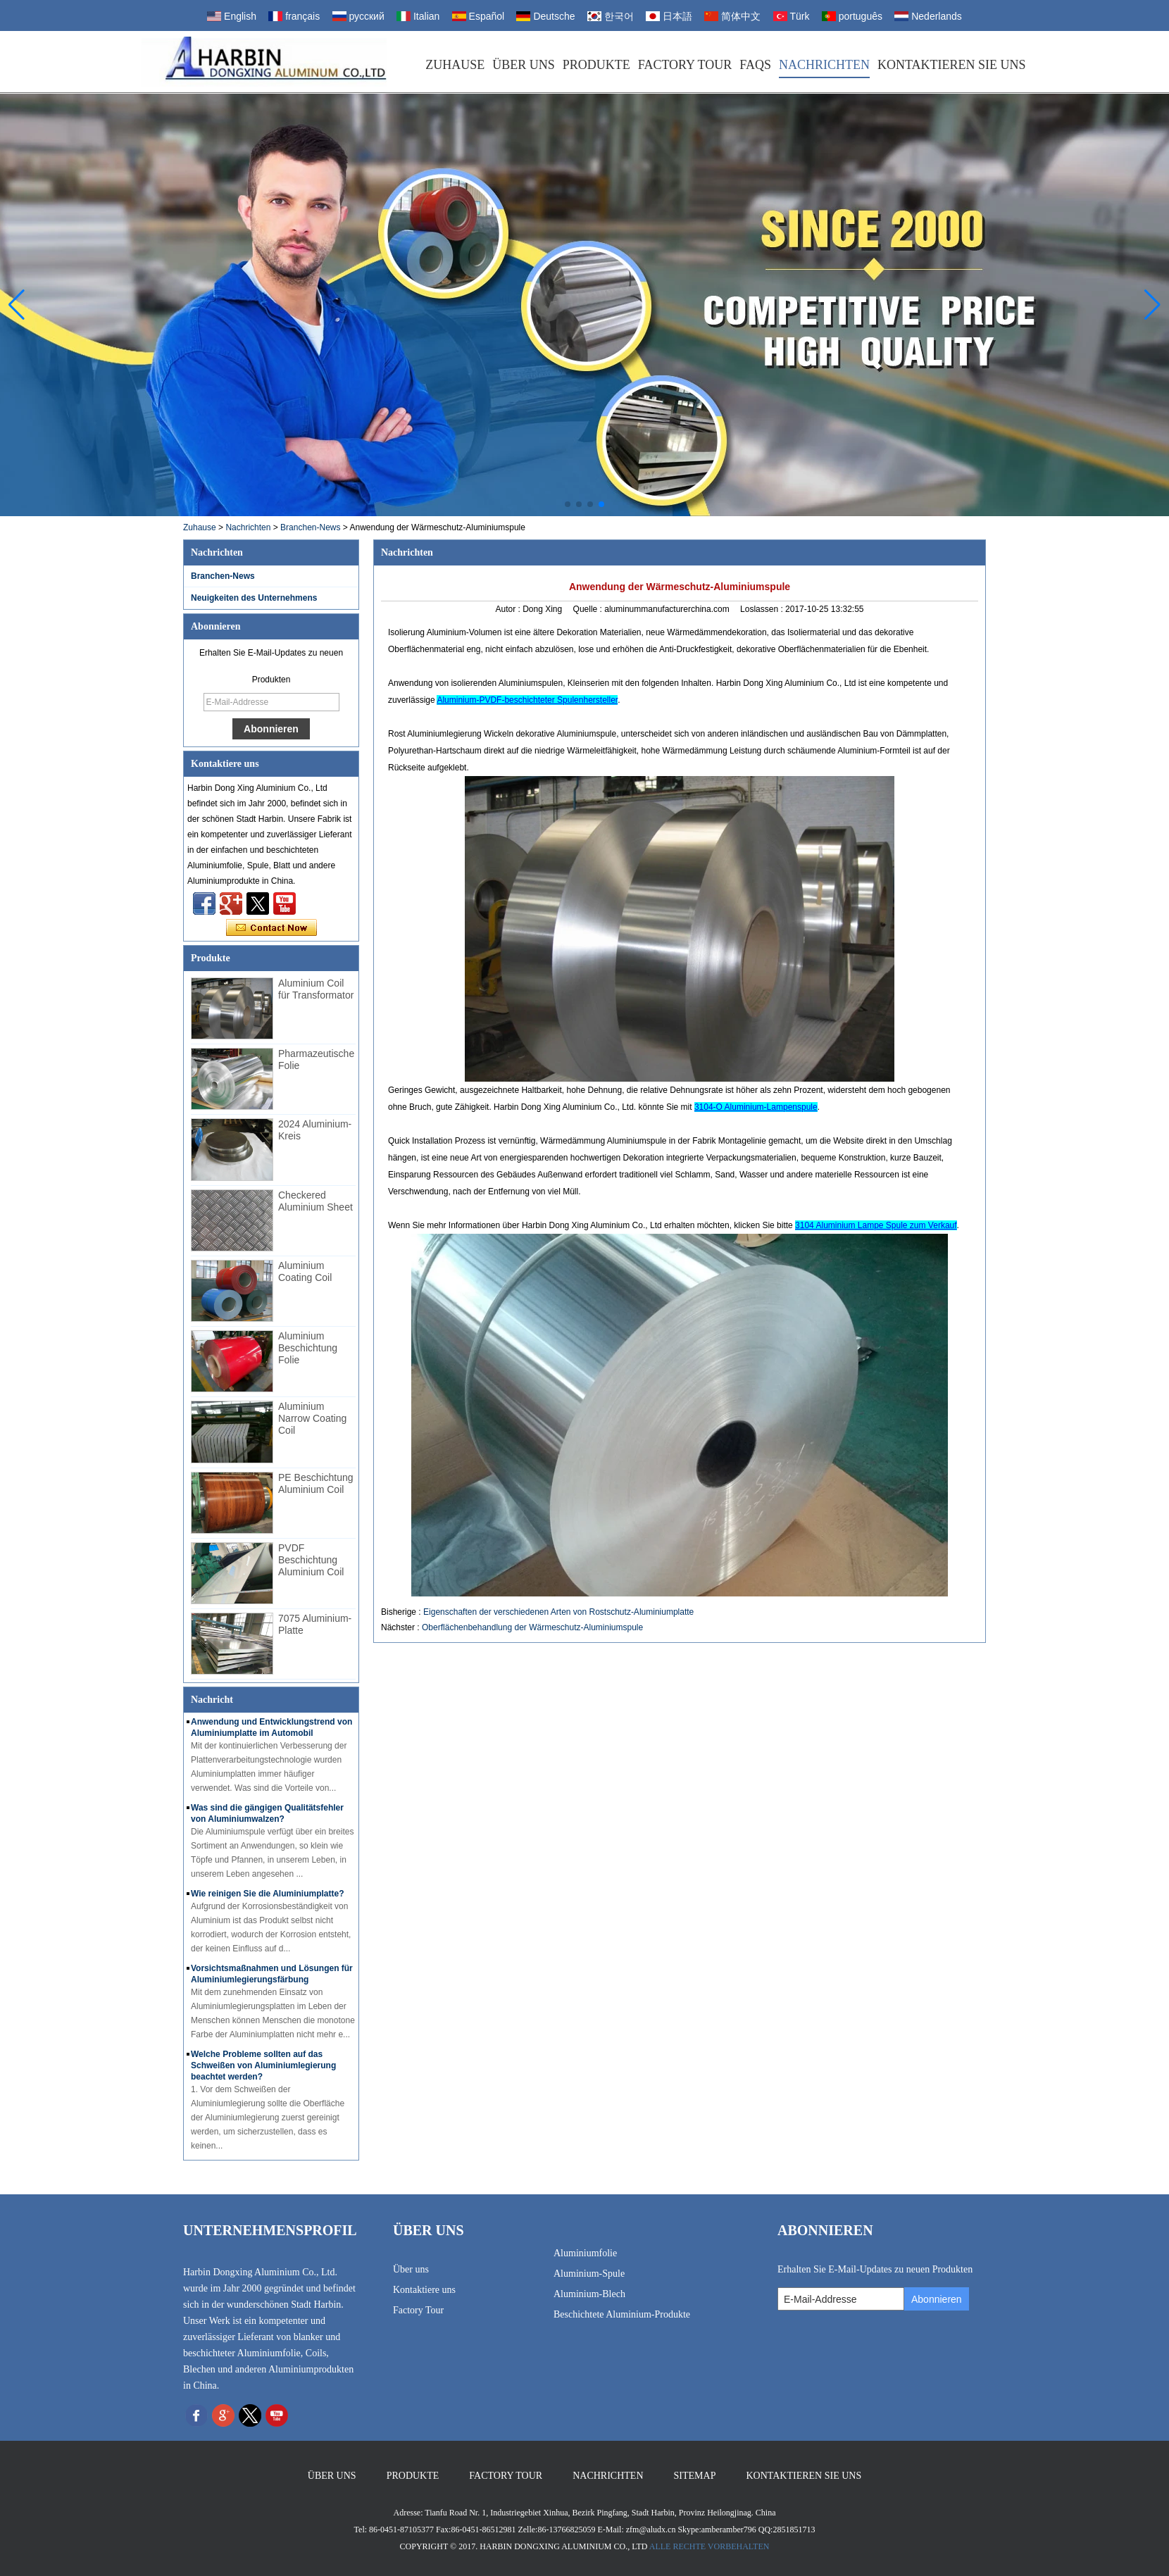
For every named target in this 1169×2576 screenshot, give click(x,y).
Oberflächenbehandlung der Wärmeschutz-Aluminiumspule (532, 1627)
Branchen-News (310, 527)
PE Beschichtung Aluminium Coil (316, 1483)
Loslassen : (762, 609)
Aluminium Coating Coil (305, 1271)
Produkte (596, 65)
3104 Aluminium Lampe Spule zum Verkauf (875, 1225)
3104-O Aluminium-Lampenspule (756, 1107)
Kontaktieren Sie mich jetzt (271, 928)
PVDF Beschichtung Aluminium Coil (311, 1559)
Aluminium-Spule (589, 2273)
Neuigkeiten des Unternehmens (254, 598)
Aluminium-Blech (589, 2294)
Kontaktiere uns (424, 2289)
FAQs (755, 65)
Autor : (509, 609)
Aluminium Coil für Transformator (316, 989)
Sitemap (695, 2475)
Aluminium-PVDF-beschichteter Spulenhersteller (527, 700)
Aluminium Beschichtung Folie (307, 1347)
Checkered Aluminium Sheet (315, 1201)
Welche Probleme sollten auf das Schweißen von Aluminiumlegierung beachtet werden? (263, 2065)
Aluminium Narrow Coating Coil (312, 1418)
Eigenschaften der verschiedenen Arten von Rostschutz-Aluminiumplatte (558, 1612)
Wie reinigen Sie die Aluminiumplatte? (267, 1894)
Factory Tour (685, 65)
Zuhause (455, 65)
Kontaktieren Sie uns (951, 65)
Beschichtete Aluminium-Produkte (622, 2314)
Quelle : (589, 609)
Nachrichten (824, 65)
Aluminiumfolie (585, 2253)
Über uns (523, 65)
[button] (567, 504)
